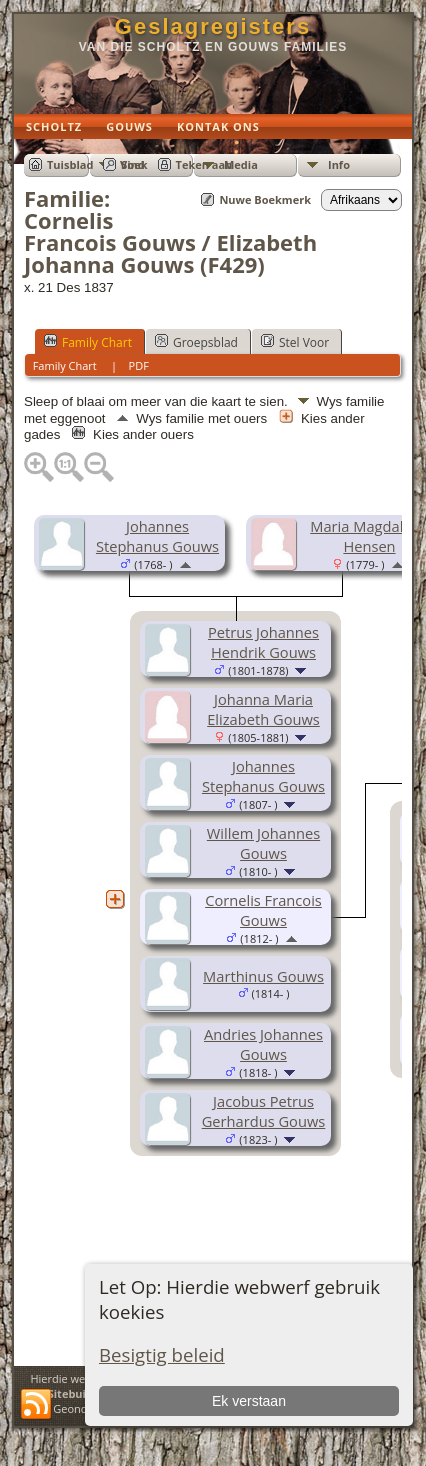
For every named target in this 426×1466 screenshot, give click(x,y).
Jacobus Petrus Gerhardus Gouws (264, 1111)
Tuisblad (70, 164)
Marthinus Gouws (263, 976)
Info (339, 164)
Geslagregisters (213, 26)
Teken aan (204, 164)
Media (241, 164)
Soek (134, 164)
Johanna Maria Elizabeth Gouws (263, 709)
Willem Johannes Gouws (263, 843)
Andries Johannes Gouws (263, 1044)
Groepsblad (196, 342)
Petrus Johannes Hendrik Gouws (263, 642)
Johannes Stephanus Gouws (157, 536)
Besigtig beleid (162, 1354)
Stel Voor (295, 342)
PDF (139, 365)
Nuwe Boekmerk (265, 199)
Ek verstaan (249, 1401)
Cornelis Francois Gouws (263, 910)
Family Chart (88, 342)
